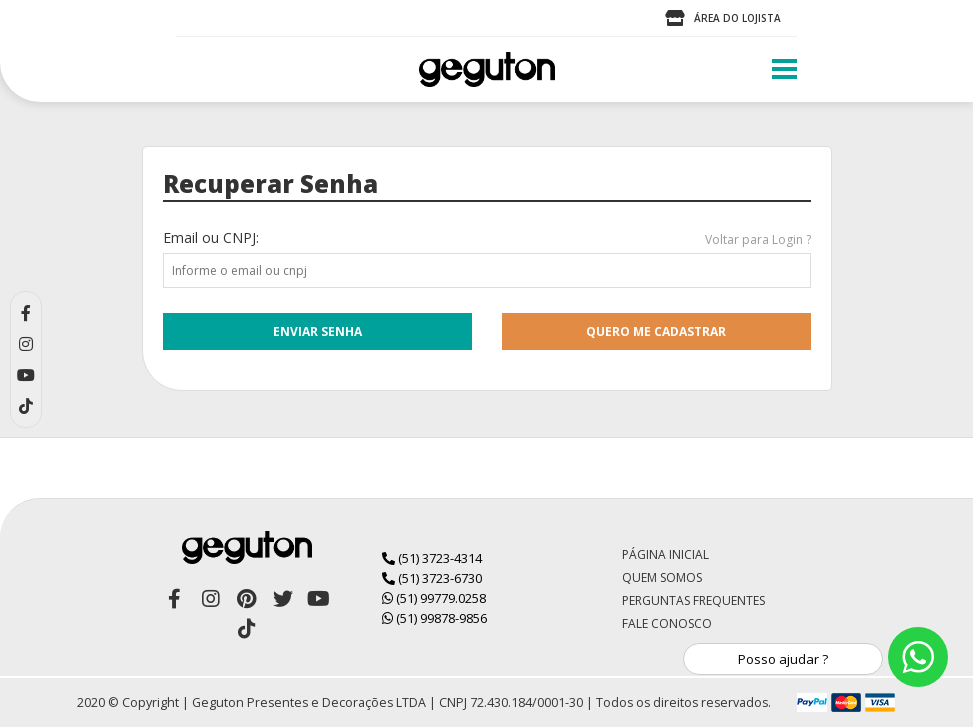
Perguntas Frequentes (693, 600)
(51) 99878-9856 (434, 618)
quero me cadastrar (656, 331)
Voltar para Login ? (758, 239)
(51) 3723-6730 (432, 578)
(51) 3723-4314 (432, 558)
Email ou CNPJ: (211, 237)
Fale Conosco (667, 623)
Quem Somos (662, 577)
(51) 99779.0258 (434, 598)
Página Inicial (665, 554)
